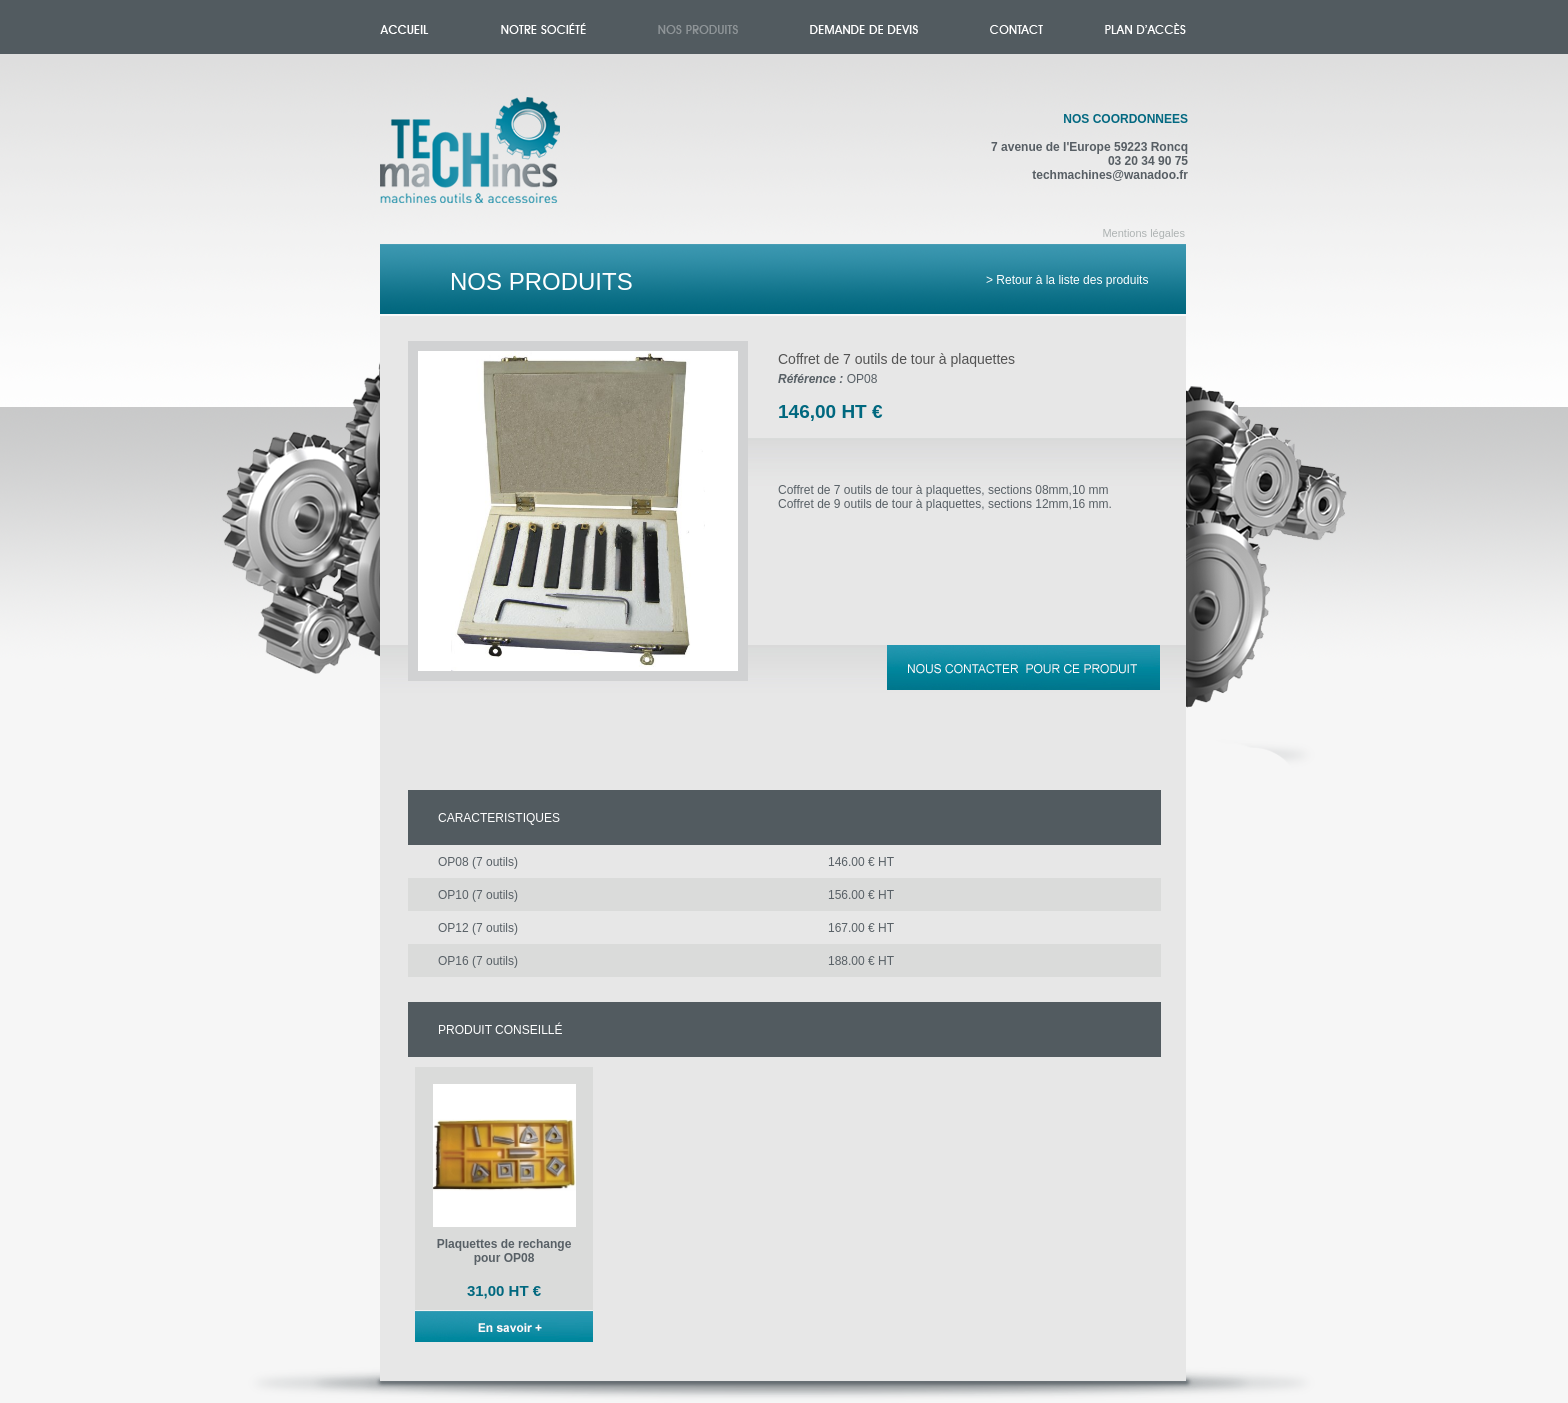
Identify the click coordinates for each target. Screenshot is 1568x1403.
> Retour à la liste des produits (1067, 280)
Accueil (490, 162)
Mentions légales (1143, 233)
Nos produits (698, 27)
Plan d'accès (1145, 27)
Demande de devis (864, 27)
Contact (1016, 27)
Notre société (543, 27)
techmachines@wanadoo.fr (1110, 175)
